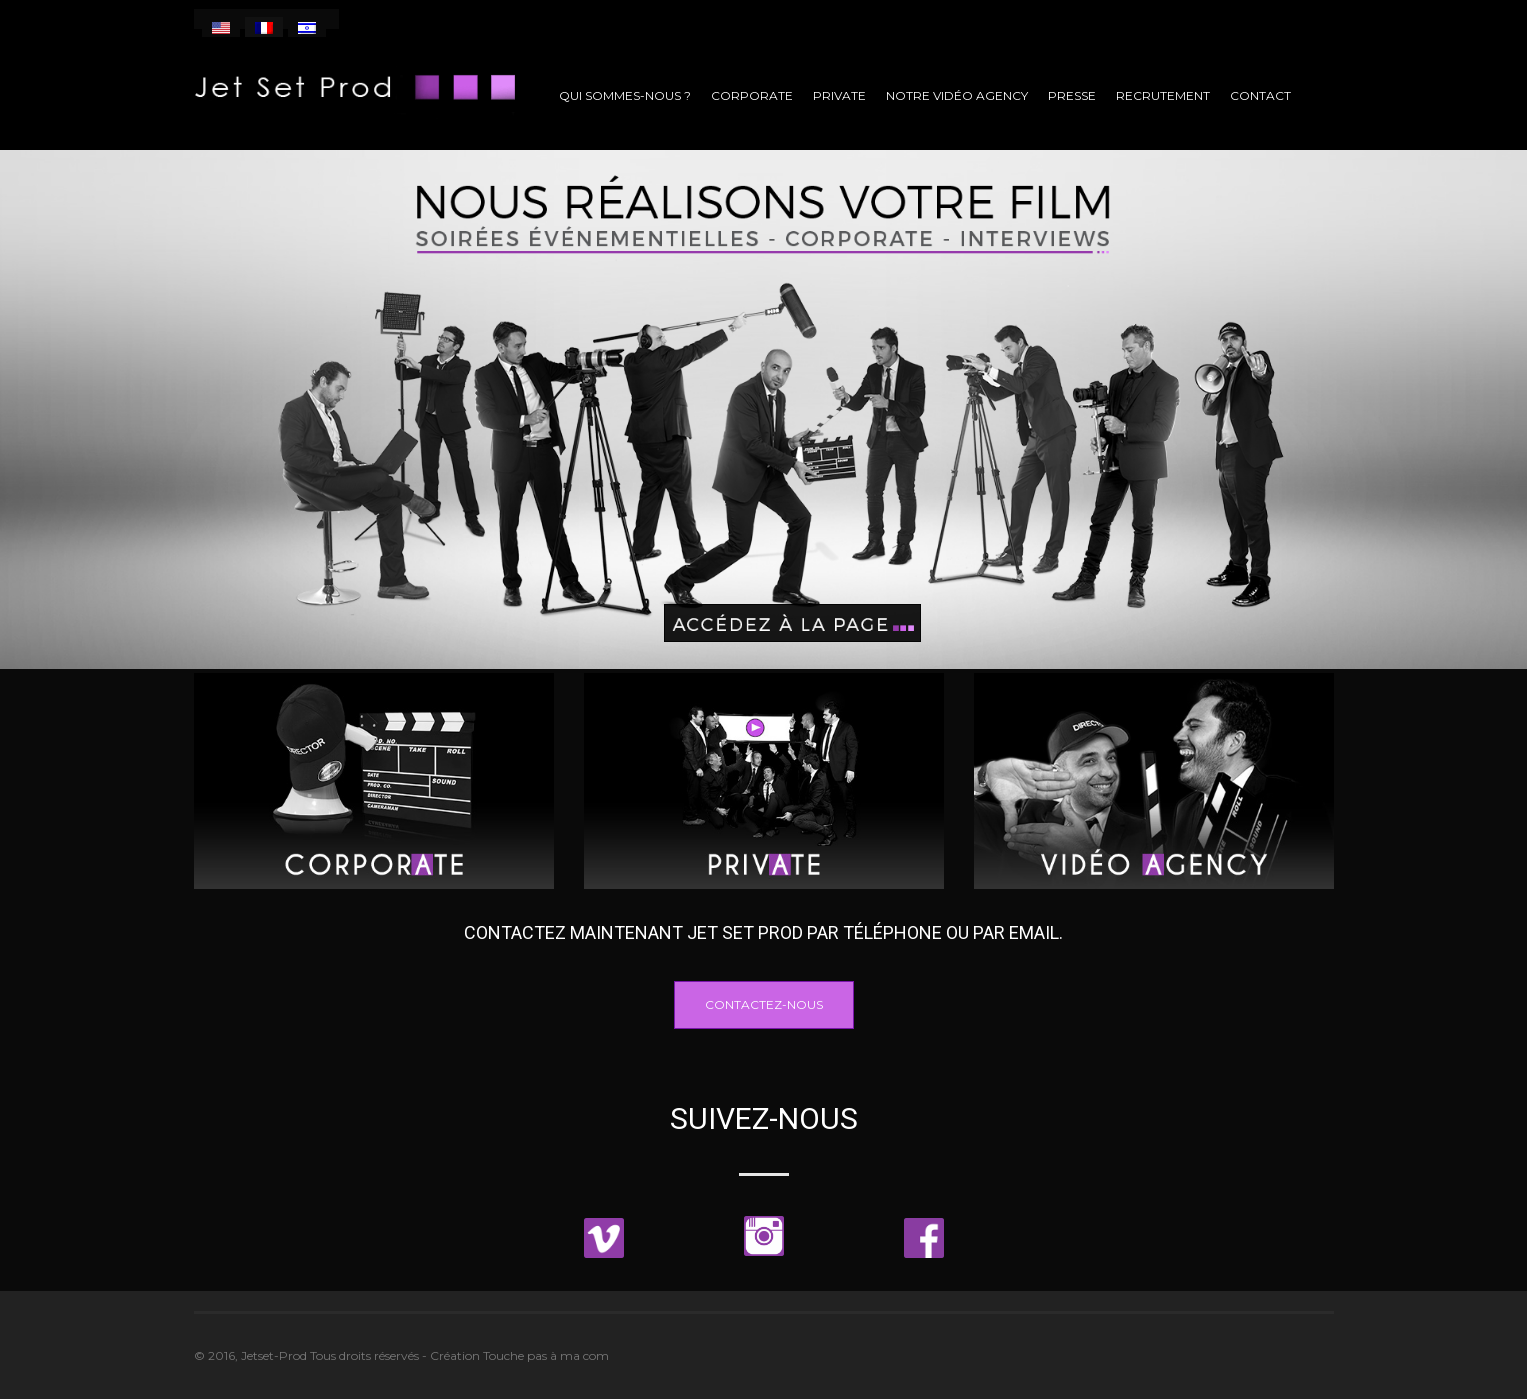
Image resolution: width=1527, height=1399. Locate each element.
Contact (1260, 95)
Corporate (752, 95)
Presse (1072, 95)
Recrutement (1163, 95)
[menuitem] (221, 27)
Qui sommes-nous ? (625, 95)
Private (839, 95)
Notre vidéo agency (957, 95)
